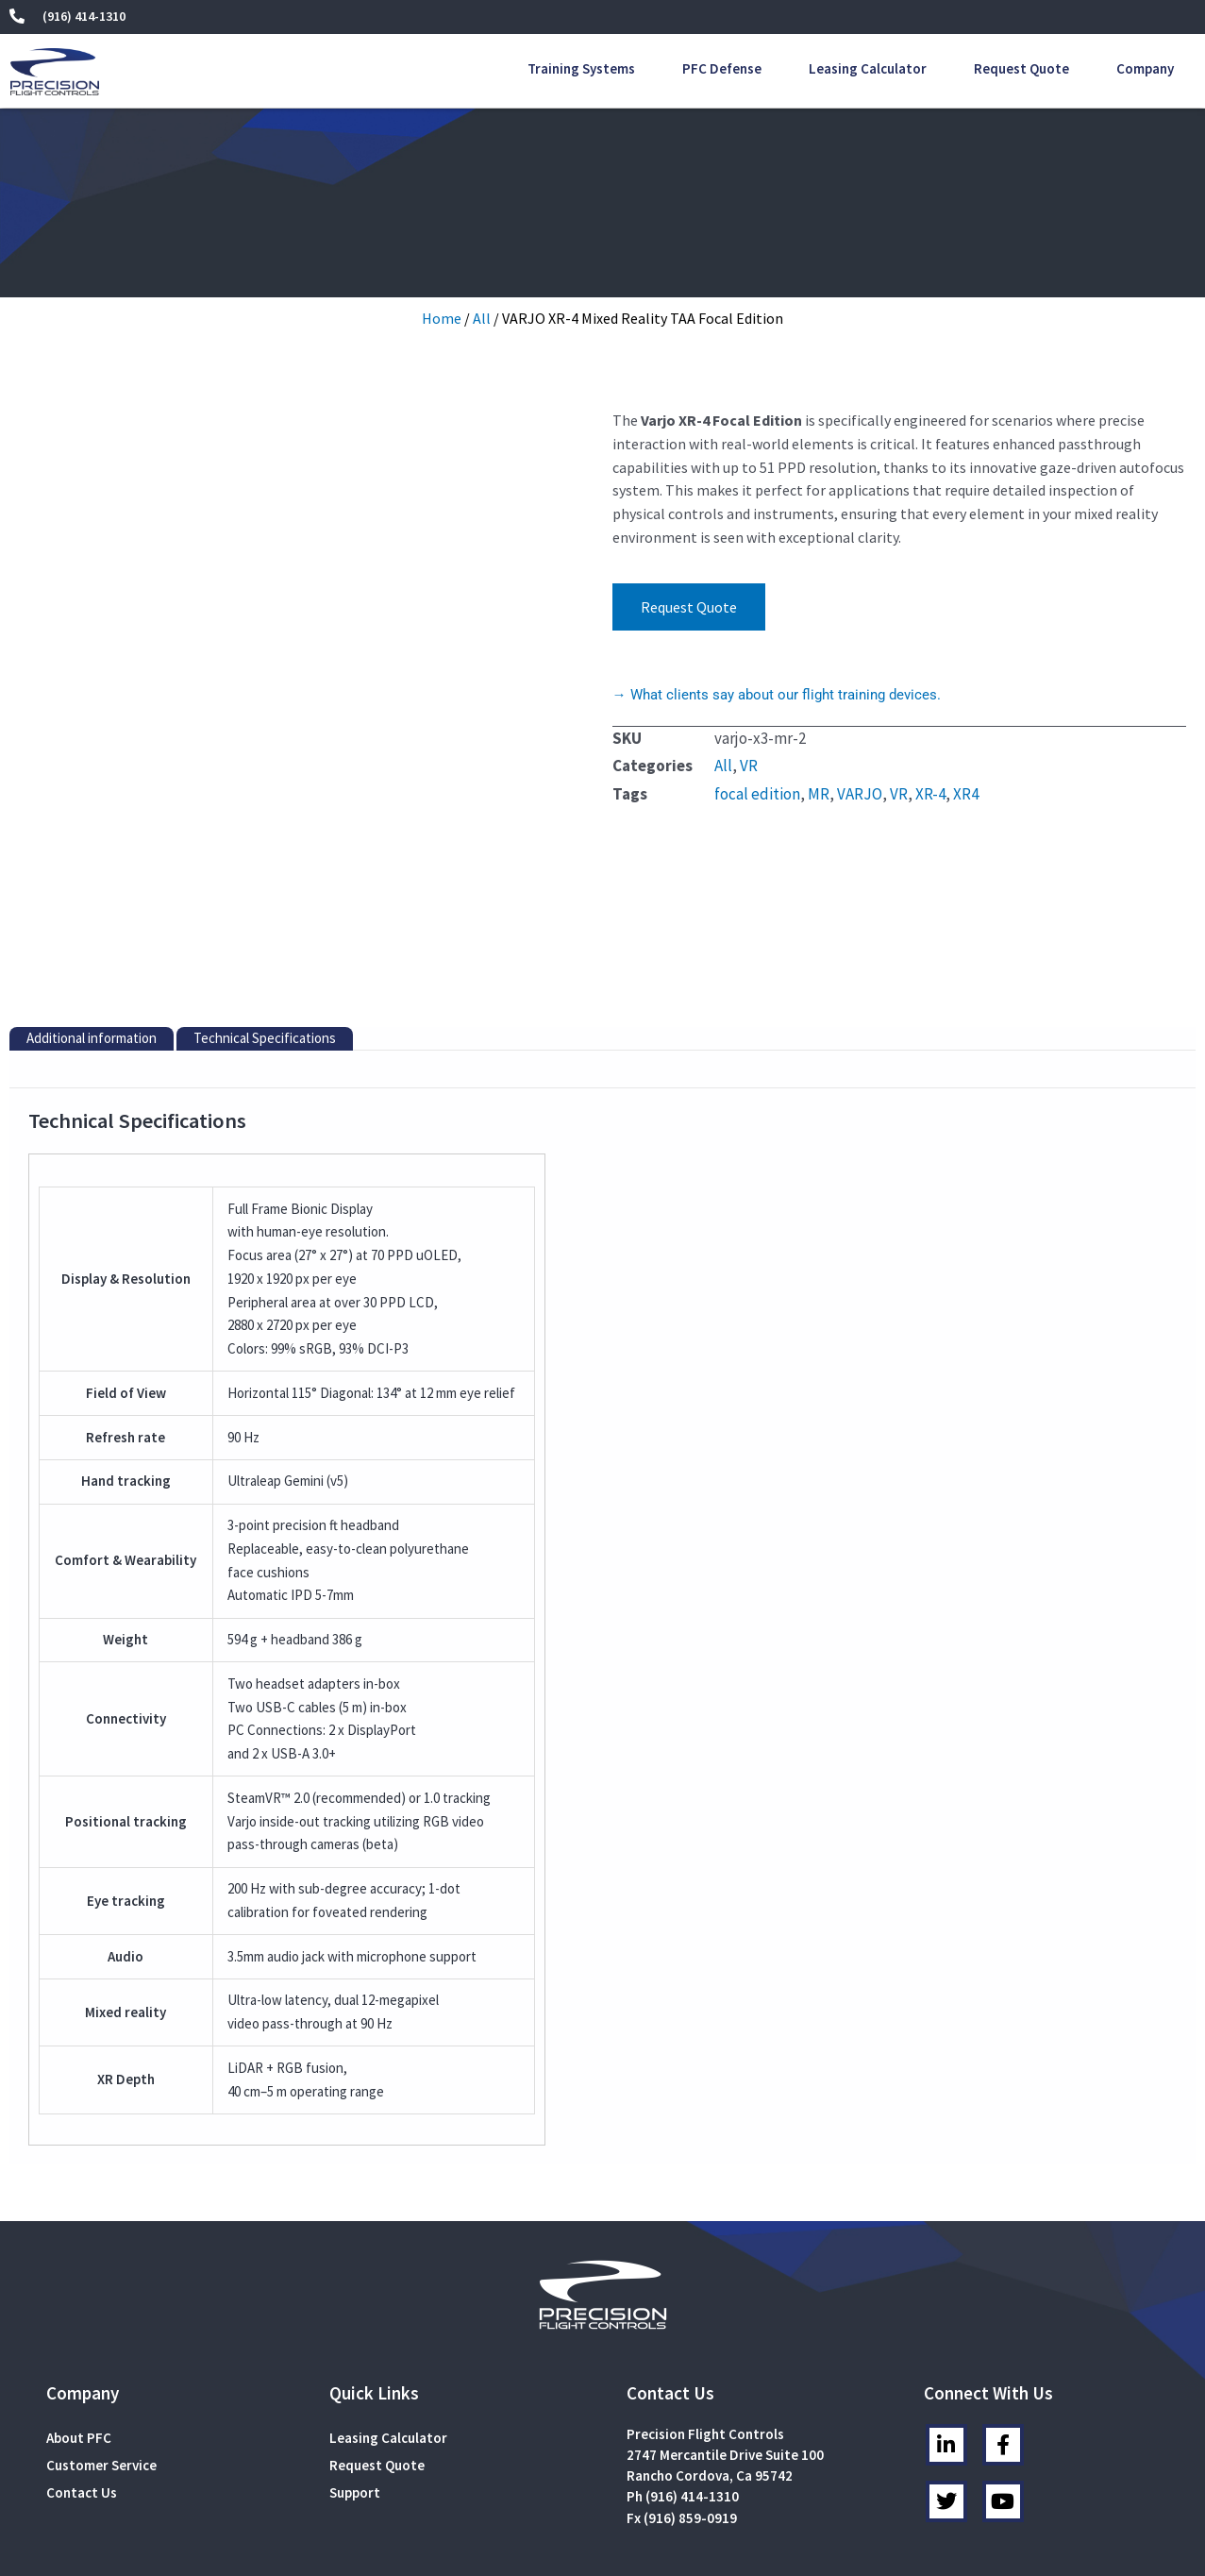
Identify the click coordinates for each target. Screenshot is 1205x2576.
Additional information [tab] (91, 845)
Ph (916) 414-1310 (683, 2304)
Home (441, 318)
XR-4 (930, 793)
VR (749, 765)
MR (818, 793)
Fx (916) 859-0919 (682, 2324)
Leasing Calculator (868, 68)
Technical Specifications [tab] (264, 845)
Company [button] (1145, 68)
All (482, 318)
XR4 (966, 793)
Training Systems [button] (581, 68)
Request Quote (1021, 68)
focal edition (757, 793)
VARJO (859, 793)
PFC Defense (721, 68)
